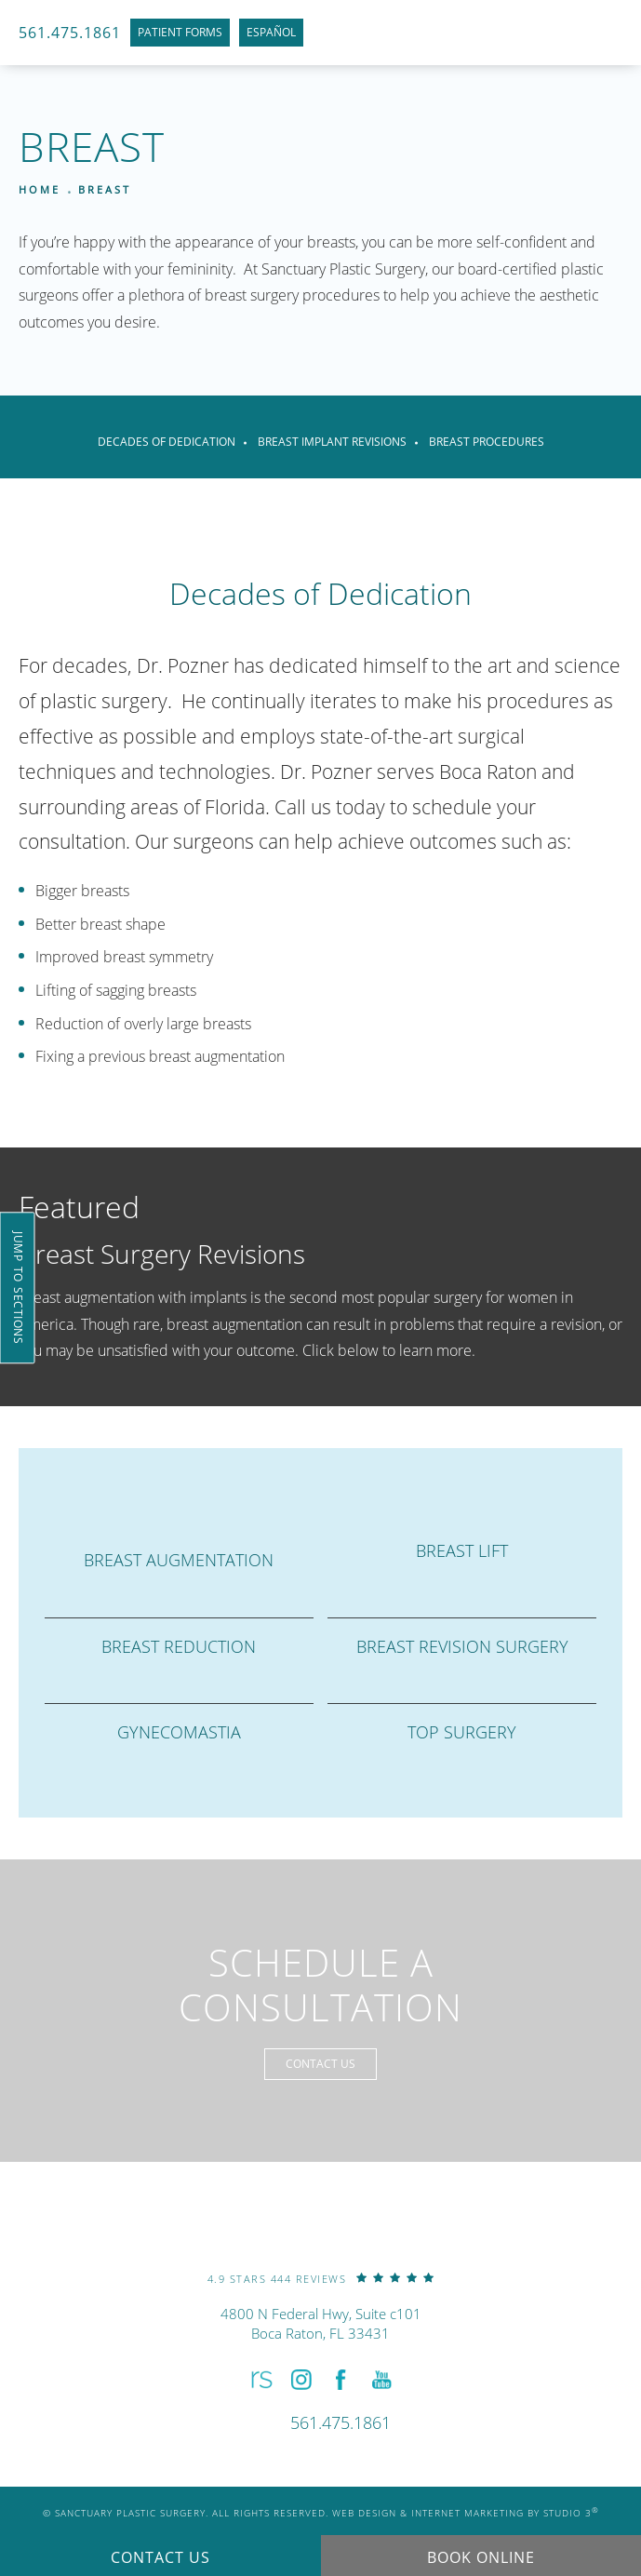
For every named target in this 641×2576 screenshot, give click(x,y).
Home (39, 189)
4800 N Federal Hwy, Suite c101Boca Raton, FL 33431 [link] (320, 2323)
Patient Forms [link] (180, 32)
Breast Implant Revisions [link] (332, 442)
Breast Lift (462, 1550)
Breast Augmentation (179, 1560)
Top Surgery (461, 1732)
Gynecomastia (179, 1732)
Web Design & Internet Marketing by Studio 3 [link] (465, 2513)
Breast (104, 189)
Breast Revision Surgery (462, 1646)
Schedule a (320, 1985)
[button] (259, 2380)
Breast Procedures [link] (486, 442)
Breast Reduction (178, 1646)
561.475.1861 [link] (70, 32)
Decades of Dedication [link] (166, 442)
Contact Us (320, 2064)
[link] (321, 2278)
